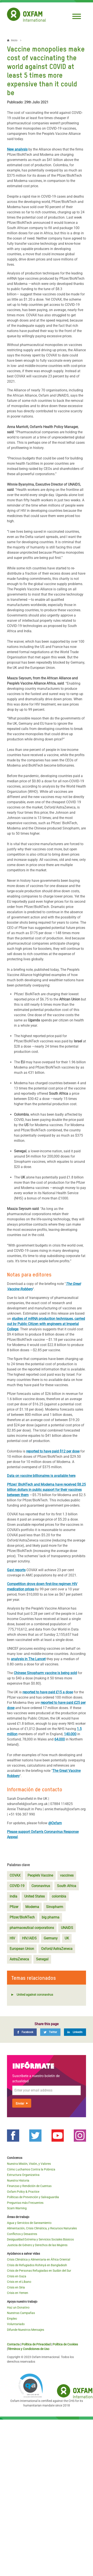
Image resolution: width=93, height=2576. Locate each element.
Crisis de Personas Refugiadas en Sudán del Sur (39, 2270)
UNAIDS (67, 1928)
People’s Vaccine (40, 1875)
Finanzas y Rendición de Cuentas (29, 2186)
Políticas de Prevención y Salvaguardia (33, 2197)
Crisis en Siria (16, 2287)
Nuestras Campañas (21, 2313)
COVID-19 (17, 1886)
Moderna (32, 1907)
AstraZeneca (19, 1959)
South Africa (66, 1886)
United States (34, 1896)
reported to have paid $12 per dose (52, 1451)
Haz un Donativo (18, 2307)
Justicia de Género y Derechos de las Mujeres (37, 2245)
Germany (51, 1938)
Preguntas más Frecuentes (25, 2202)
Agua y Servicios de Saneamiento (29, 2223)
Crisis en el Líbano (19, 2281)
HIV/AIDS (29, 1938)
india (13, 1896)
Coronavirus (40, 1886)
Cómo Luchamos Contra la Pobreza (31, 2169)
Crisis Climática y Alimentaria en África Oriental (38, 2259)
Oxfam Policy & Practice (23, 2191)
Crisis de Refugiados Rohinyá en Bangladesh (37, 2265)
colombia (59, 1896)
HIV (12, 1938)
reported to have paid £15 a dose (47, 1692)
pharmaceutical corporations (32, 1928)
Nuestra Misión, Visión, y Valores (29, 2163)
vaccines (67, 1875)
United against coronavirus (35, 1994)
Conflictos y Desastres (22, 2234)
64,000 (59, 1739)
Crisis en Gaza (16, 2276)
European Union (22, 1949)
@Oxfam (55, 1823)
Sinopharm (54, 1907)
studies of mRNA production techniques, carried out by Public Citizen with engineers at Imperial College (46, 1324)
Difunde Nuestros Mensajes (25, 2329)
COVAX (15, 1875)
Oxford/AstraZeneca (56, 1949)
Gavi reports (16, 1570)
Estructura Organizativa (23, 2175)
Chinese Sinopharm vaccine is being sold (45, 1673)
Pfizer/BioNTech (22, 1917)
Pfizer (14, 1907)
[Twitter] (50, 2032)
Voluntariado (16, 2324)
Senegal (42, 1959)
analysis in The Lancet (28, 1659)
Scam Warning (17, 2208)
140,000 (70, 1734)
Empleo (12, 2318)
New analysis (17, 149)
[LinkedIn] (75, 2032)
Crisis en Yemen (17, 2293)
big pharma (50, 1917)
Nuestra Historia (18, 2180)
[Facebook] (25, 2032)
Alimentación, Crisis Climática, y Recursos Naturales (42, 2228)
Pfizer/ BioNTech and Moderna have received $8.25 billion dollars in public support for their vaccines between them (46, 1489)
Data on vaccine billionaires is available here (41, 1476)
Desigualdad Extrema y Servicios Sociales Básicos (40, 2239)
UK (67, 1938)
